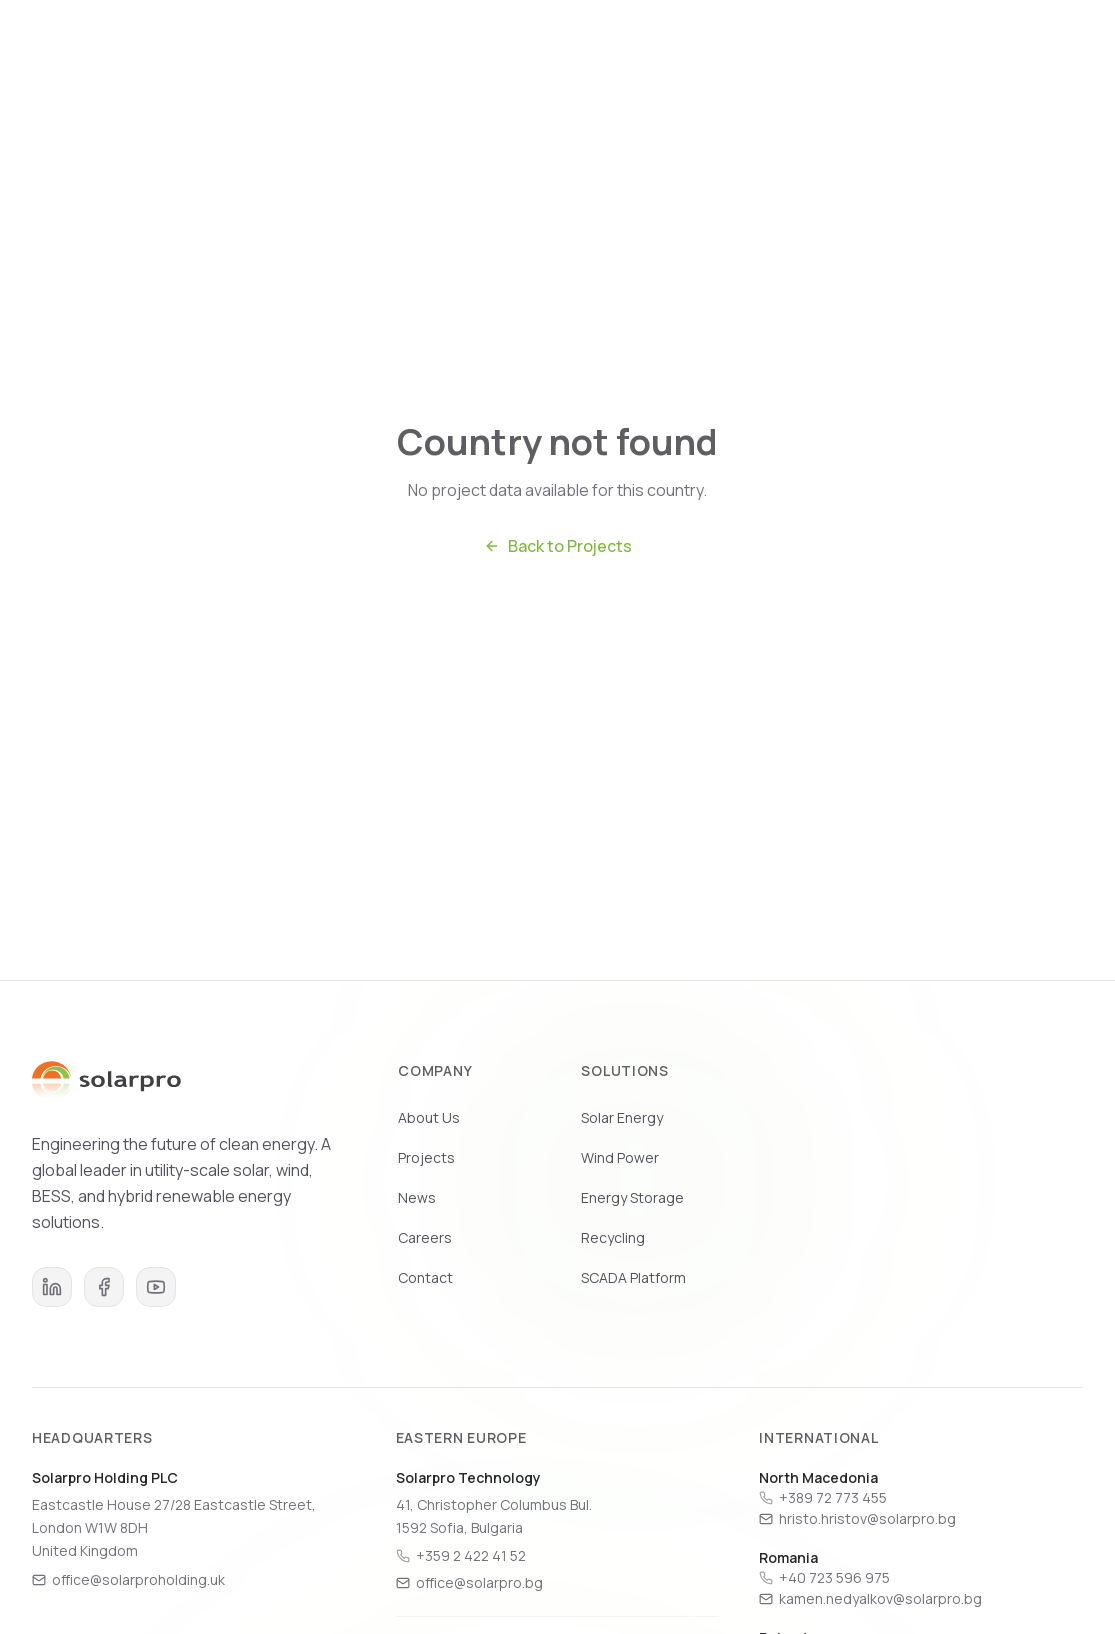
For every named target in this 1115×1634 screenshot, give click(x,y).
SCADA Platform (633, 1277)
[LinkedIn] (52, 1287)
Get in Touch (951, 51)
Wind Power (620, 1157)
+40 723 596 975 (834, 1577)
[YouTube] (156, 1287)
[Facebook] (104, 1287)
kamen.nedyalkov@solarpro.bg (870, 1598)
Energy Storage (632, 1197)
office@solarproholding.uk (128, 1579)
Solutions (552, 51)
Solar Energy (622, 1117)
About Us (429, 1117)
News (748, 51)
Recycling (613, 1237)
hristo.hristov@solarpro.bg (857, 1518)
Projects (657, 51)
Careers (838, 51)
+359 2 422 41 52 (471, 1555)
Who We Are (437, 51)
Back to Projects (558, 546)
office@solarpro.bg (469, 1582)
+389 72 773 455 (833, 1497)
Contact (425, 1277)
